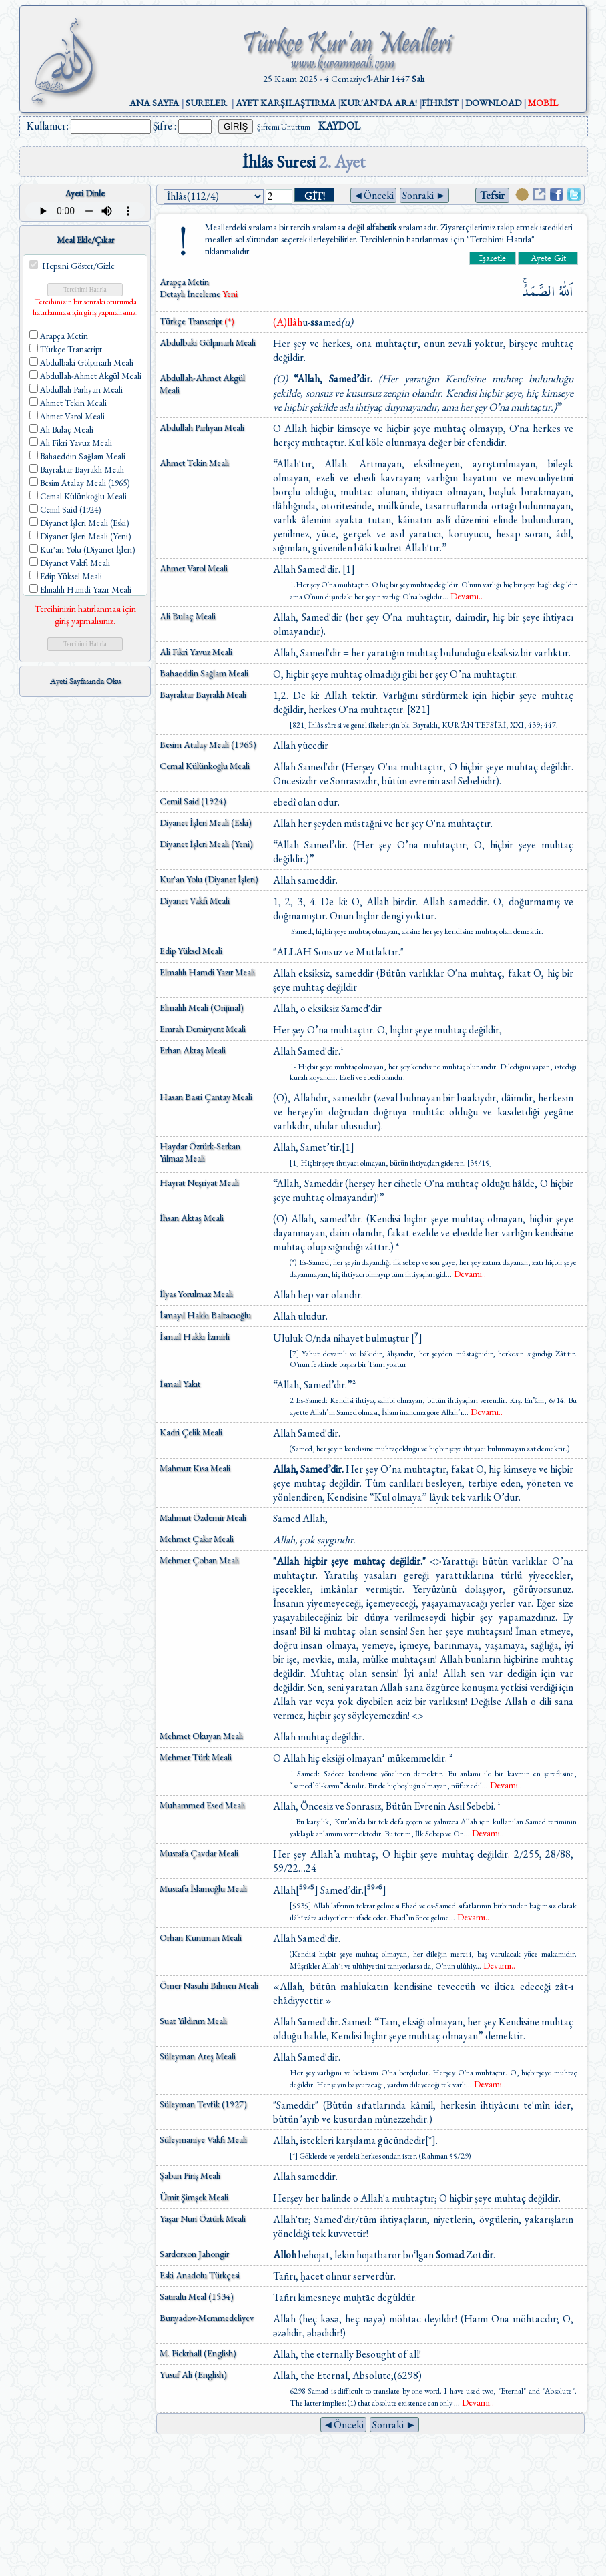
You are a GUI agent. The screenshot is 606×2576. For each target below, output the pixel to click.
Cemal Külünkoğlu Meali (205, 766)
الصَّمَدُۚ (538, 291)
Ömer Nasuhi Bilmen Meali (209, 1985)
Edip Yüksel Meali (191, 951)
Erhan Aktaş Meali (193, 1050)
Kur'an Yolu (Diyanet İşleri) (209, 879)
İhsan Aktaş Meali (192, 1218)
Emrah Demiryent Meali (203, 1029)
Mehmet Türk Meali (196, 1757)
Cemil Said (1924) (193, 801)
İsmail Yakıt (180, 1384)
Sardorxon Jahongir (194, 2254)
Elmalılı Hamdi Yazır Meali (207, 972)
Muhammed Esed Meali (202, 1805)
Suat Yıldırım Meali (193, 2021)
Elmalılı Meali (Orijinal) (202, 1007)
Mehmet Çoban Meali (199, 1560)
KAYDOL (339, 126)
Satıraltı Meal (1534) (197, 2296)
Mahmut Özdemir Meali (203, 1517)
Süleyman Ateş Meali (198, 2056)
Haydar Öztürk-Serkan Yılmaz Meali (200, 1152)
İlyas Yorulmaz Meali (196, 1294)
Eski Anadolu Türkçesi (200, 2275)
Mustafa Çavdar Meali (199, 1853)
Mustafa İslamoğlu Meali (203, 1888)
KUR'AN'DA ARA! (378, 103)
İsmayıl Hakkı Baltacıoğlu (205, 1315)
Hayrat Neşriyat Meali (199, 1182)
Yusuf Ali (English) (193, 2374)
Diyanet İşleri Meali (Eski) (206, 822)
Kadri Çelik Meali (191, 1432)
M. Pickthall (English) (198, 2353)
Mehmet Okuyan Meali (201, 1736)
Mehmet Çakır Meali (197, 1539)
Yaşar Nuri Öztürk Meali (203, 2218)
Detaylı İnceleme (191, 294)
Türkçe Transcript (197, 321)
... (462, 596)
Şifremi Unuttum (283, 126)
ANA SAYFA (154, 103)
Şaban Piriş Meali (190, 2175)
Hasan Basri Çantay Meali (206, 1097)
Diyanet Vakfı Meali (195, 900)
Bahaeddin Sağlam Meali (204, 673)
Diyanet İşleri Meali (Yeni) (206, 844)
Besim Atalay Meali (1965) (208, 744)
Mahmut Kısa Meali (195, 1468)
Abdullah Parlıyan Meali (202, 427)
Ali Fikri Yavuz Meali (196, 652)
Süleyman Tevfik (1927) (203, 2104)
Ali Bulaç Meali (188, 616)
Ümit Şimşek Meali (194, 2197)
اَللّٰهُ (566, 291)
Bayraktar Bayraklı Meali (203, 694)
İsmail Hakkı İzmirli (195, 1336)
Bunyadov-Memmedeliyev (207, 2318)
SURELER (206, 103)
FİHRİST (440, 103)
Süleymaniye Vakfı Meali (203, 2139)
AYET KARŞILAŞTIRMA (286, 103)
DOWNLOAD (493, 103)
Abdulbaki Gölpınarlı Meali (208, 342)
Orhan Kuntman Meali (201, 1937)
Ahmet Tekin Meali (194, 463)
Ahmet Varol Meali (194, 568)
